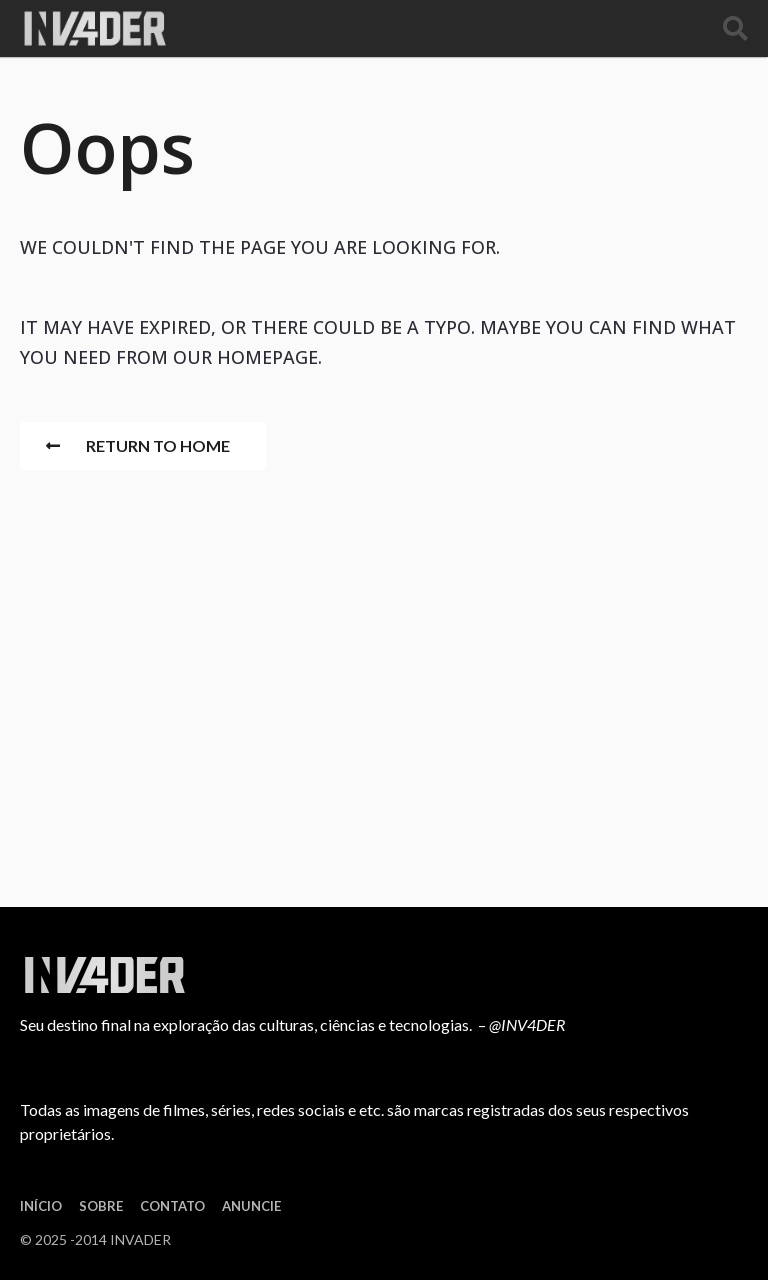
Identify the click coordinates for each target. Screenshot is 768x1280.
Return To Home (138, 445)
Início (41, 1206)
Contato (172, 1206)
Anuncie (251, 1206)
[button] (735, 29)
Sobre (101, 1206)
